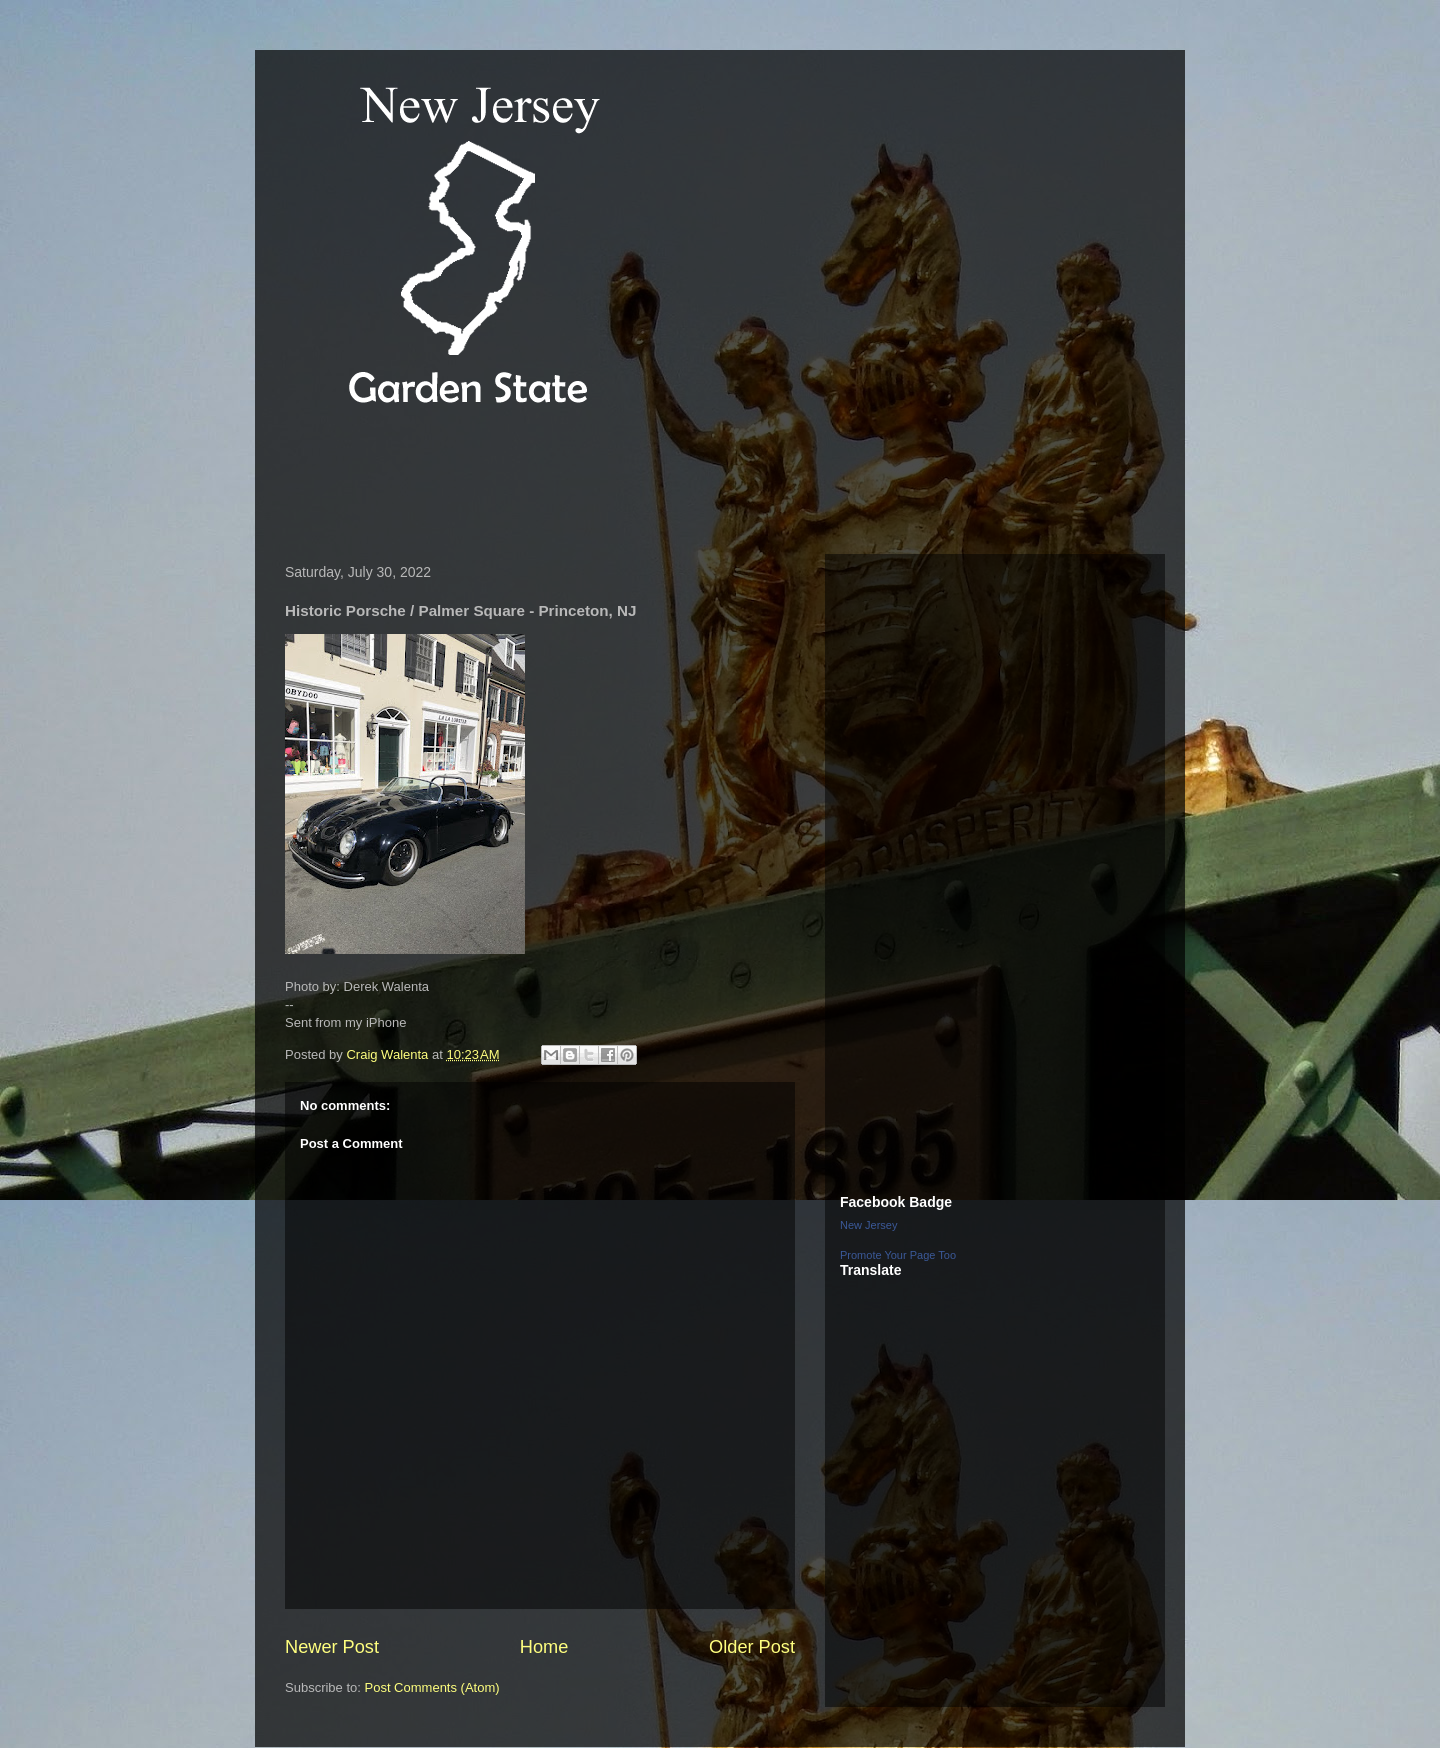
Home (544, 1647)
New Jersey (868, 1225)
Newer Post (332, 1647)
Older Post (752, 1647)
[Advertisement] (639, 484)
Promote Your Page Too (898, 1255)
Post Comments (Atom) (432, 1687)
